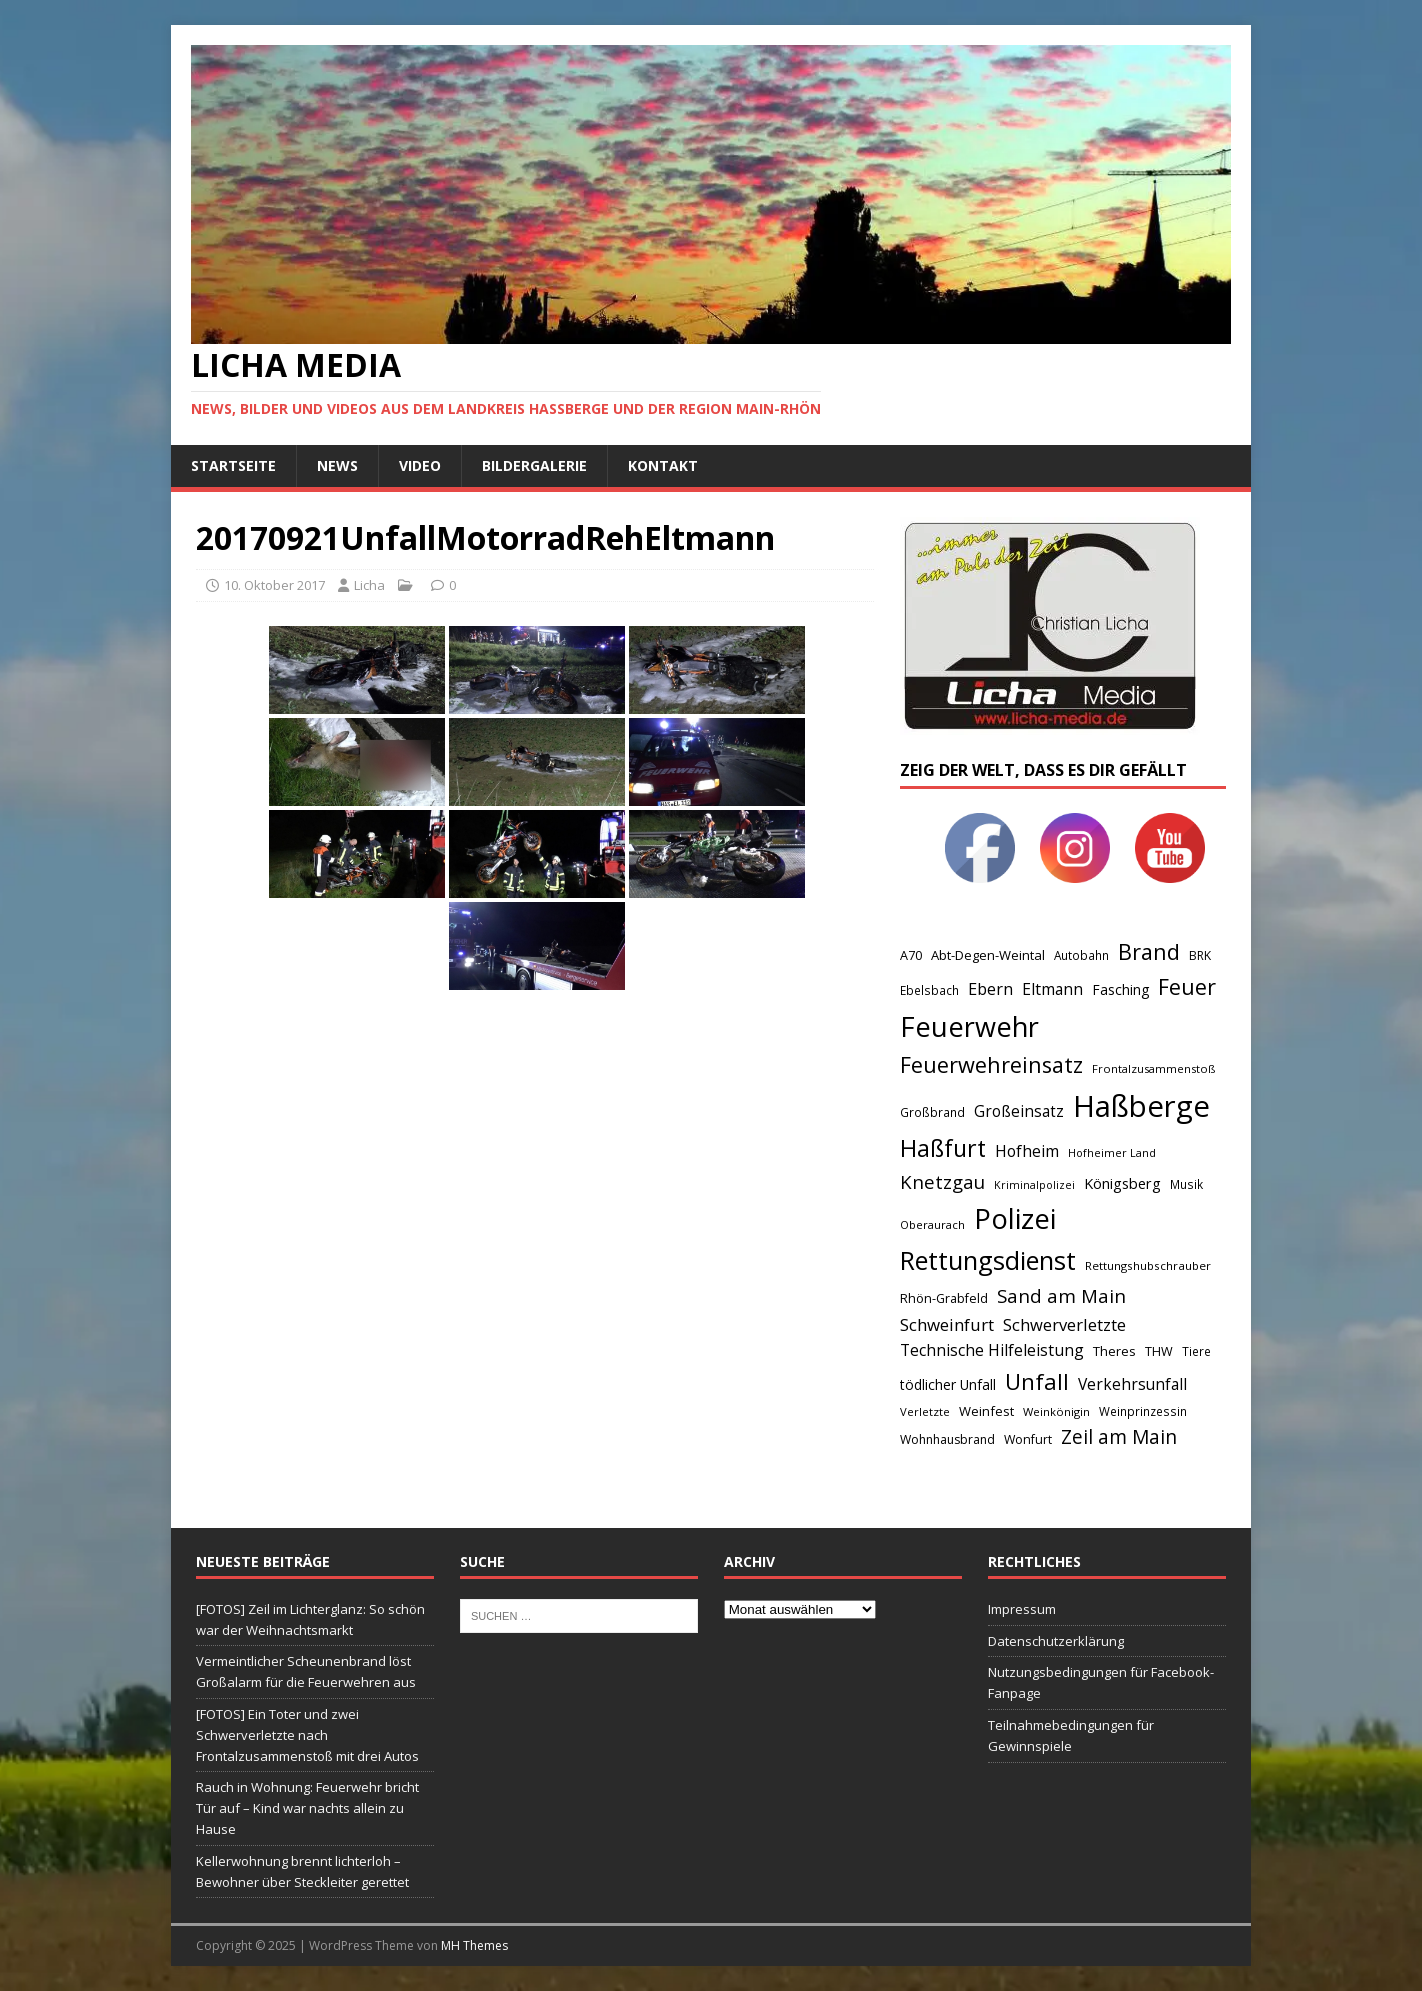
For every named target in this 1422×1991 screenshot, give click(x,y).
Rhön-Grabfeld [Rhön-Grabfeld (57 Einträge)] (944, 1298)
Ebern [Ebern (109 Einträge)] (990, 989)
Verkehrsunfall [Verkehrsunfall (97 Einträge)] (1132, 1384)
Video (420, 465)
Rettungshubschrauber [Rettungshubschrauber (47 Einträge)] (1148, 1265)
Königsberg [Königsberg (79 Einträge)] (1122, 1183)
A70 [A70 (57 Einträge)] (911, 955)
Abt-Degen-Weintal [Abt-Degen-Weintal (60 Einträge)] (988, 955)
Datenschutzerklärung (1056, 1641)
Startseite (233, 465)
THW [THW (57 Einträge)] (1159, 1351)
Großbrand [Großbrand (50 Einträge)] (932, 1112)
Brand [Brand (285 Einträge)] (1149, 951)
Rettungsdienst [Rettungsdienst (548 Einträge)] (988, 1260)
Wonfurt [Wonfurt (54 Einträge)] (1028, 1439)
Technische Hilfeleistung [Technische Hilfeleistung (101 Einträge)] (992, 1350)
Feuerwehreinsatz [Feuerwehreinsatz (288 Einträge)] (991, 1064)
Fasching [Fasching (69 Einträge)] (1120, 989)
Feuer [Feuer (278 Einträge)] (1187, 986)
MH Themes (474, 1945)
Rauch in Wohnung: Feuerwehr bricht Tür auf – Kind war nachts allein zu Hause (307, 1808)
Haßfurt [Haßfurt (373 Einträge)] (943, 1148)
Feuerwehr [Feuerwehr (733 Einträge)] (969, 1026)
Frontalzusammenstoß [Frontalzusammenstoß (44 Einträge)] (1153, 1068)
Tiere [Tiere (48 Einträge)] (1196, 1351)
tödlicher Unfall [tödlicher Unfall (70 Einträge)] (948, 1384)
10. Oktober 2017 (274, 585)
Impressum (1022, 1609)
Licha (369, 585)
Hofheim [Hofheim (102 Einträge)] (1027, 1151)
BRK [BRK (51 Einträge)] (1200, 955)
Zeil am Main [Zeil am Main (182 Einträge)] (1119, 1437)
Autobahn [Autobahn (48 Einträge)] (1081, 955)
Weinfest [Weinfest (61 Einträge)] (986, 1411)
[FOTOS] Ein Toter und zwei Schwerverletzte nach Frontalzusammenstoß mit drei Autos (307, 1735)
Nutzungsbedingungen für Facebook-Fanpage (1101, 1682)
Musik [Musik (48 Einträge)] (1186, 1184)
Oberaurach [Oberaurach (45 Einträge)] (932, 1224)
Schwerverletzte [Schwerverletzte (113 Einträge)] (1064, 1324)
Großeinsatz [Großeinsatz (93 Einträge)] (1019, 1111)
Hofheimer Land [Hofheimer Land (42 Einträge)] (1112, 1152)
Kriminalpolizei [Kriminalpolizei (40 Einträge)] (1034, 1185)
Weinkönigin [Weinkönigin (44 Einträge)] (1056, 1411)
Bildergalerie (534, 465)
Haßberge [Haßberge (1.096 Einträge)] (1141, 1106)
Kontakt (663, 465)
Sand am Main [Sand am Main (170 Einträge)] (1061, 1295)
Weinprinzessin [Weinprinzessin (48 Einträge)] (1143, 1411)
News (337, 465)
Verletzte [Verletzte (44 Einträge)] (925, 1411)
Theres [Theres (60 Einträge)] (1114, 1351)
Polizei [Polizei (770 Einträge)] (1015, 1218)
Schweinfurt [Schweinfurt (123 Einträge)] (947, 1324)
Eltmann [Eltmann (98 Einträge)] (1052, 989)
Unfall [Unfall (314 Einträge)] (1037, 1381)
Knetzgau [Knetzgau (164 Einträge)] (942, 1181)
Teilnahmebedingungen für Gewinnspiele (1071, 1735)
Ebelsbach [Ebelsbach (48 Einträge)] (929, 990)
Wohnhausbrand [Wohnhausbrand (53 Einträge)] (947, 1439)
